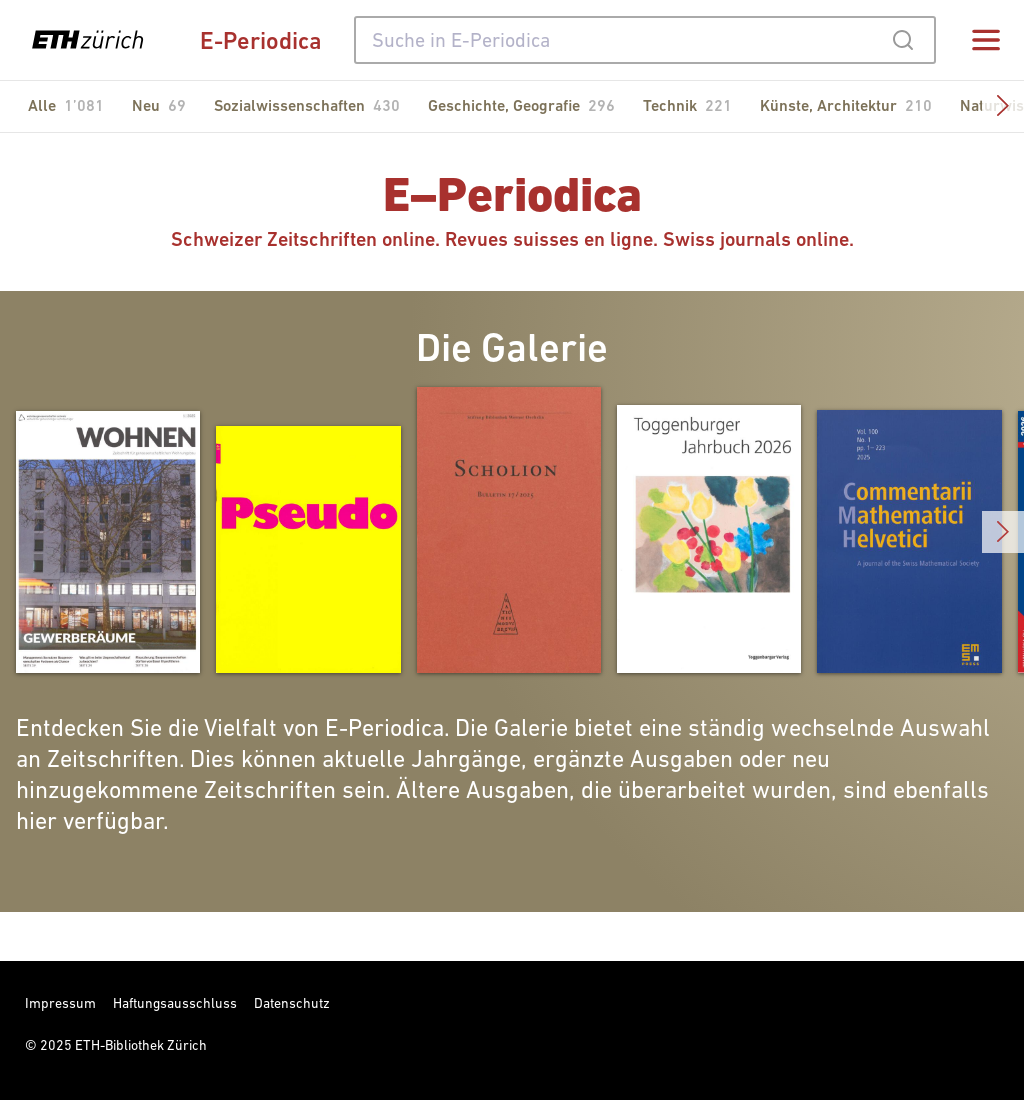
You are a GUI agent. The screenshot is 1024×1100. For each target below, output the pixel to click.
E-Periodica (261, 40)
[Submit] (902, 40)
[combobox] (645, 40)
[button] (1003, 106)
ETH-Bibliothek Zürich (141, 1045)
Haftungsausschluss (175, 1003)
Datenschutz (292, 1003)
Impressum (60, 1003)
